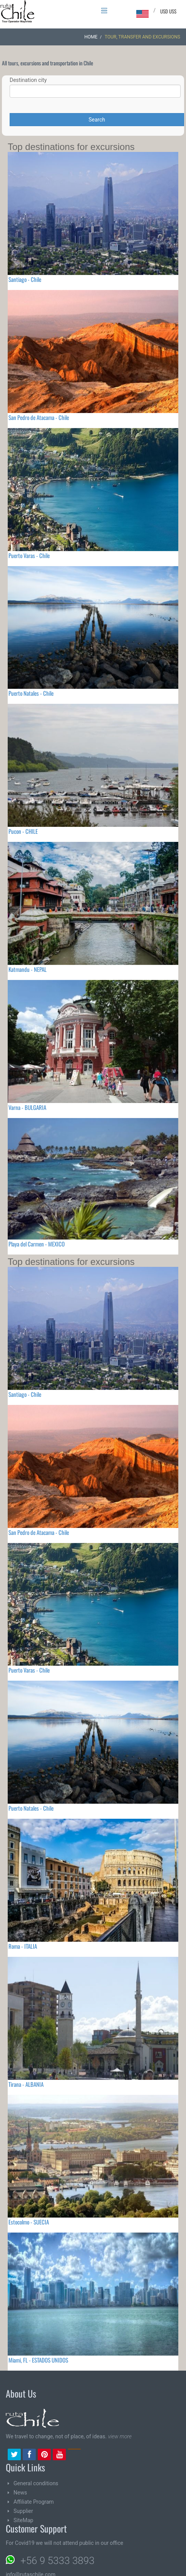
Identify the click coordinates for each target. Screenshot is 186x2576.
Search (97, 120)
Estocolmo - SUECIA (28, 2222)
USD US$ (168, 11)
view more (119, 2436)
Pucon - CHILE (23, 831)
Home (90, 37)
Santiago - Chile (24, 279)
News (20, 2492)
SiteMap (23, 2520)
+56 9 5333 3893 (57, 2560)
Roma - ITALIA (22, 1946)
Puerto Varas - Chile (29, 555)
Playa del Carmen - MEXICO (36, 1244)
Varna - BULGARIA (27, 1107)
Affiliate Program (33, 2502)
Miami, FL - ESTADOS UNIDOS (38, 2360)
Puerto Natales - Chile (31, 693)
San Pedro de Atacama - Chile (38, 417)
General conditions (35, 2483)
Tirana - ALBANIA (26, 2084)
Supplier (23, 2511)
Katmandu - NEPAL (27, 969)
